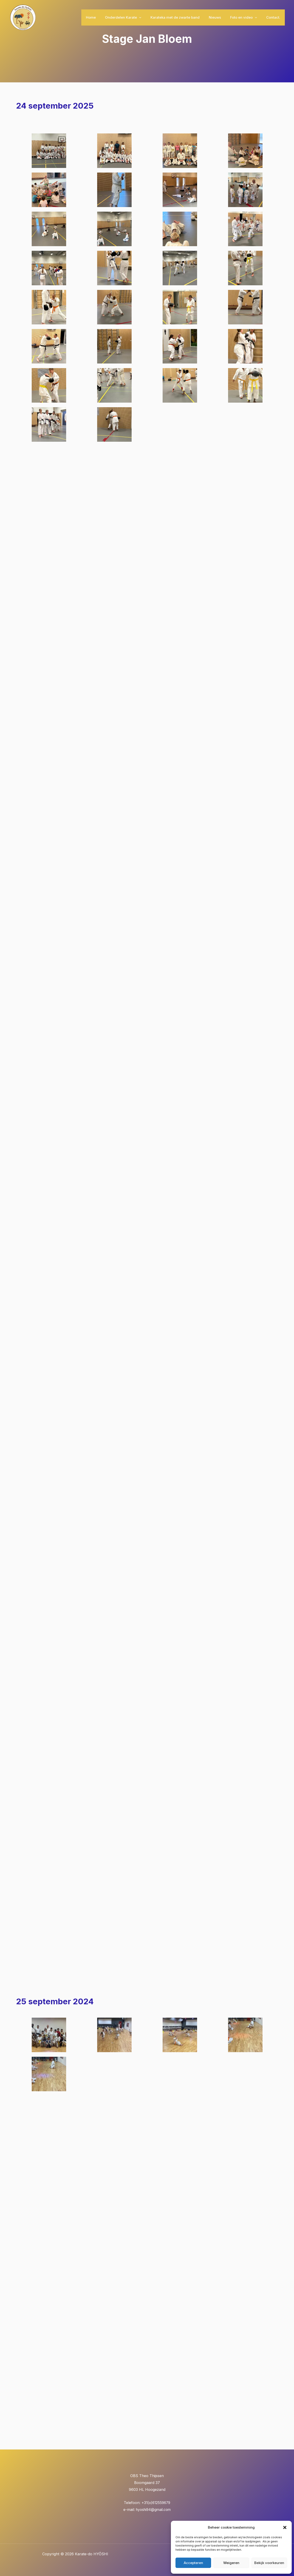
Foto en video (250, 17)
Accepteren (193, 2563)
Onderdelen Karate (144, 17)
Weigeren (231, 2563)
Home (116, 17)
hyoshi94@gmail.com (153, 2509)
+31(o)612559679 (156, 2502)
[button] (285, 2527)
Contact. (276, 17)
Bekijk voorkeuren (269, 2563)
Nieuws (226, 17)
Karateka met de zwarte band (191, 17)
